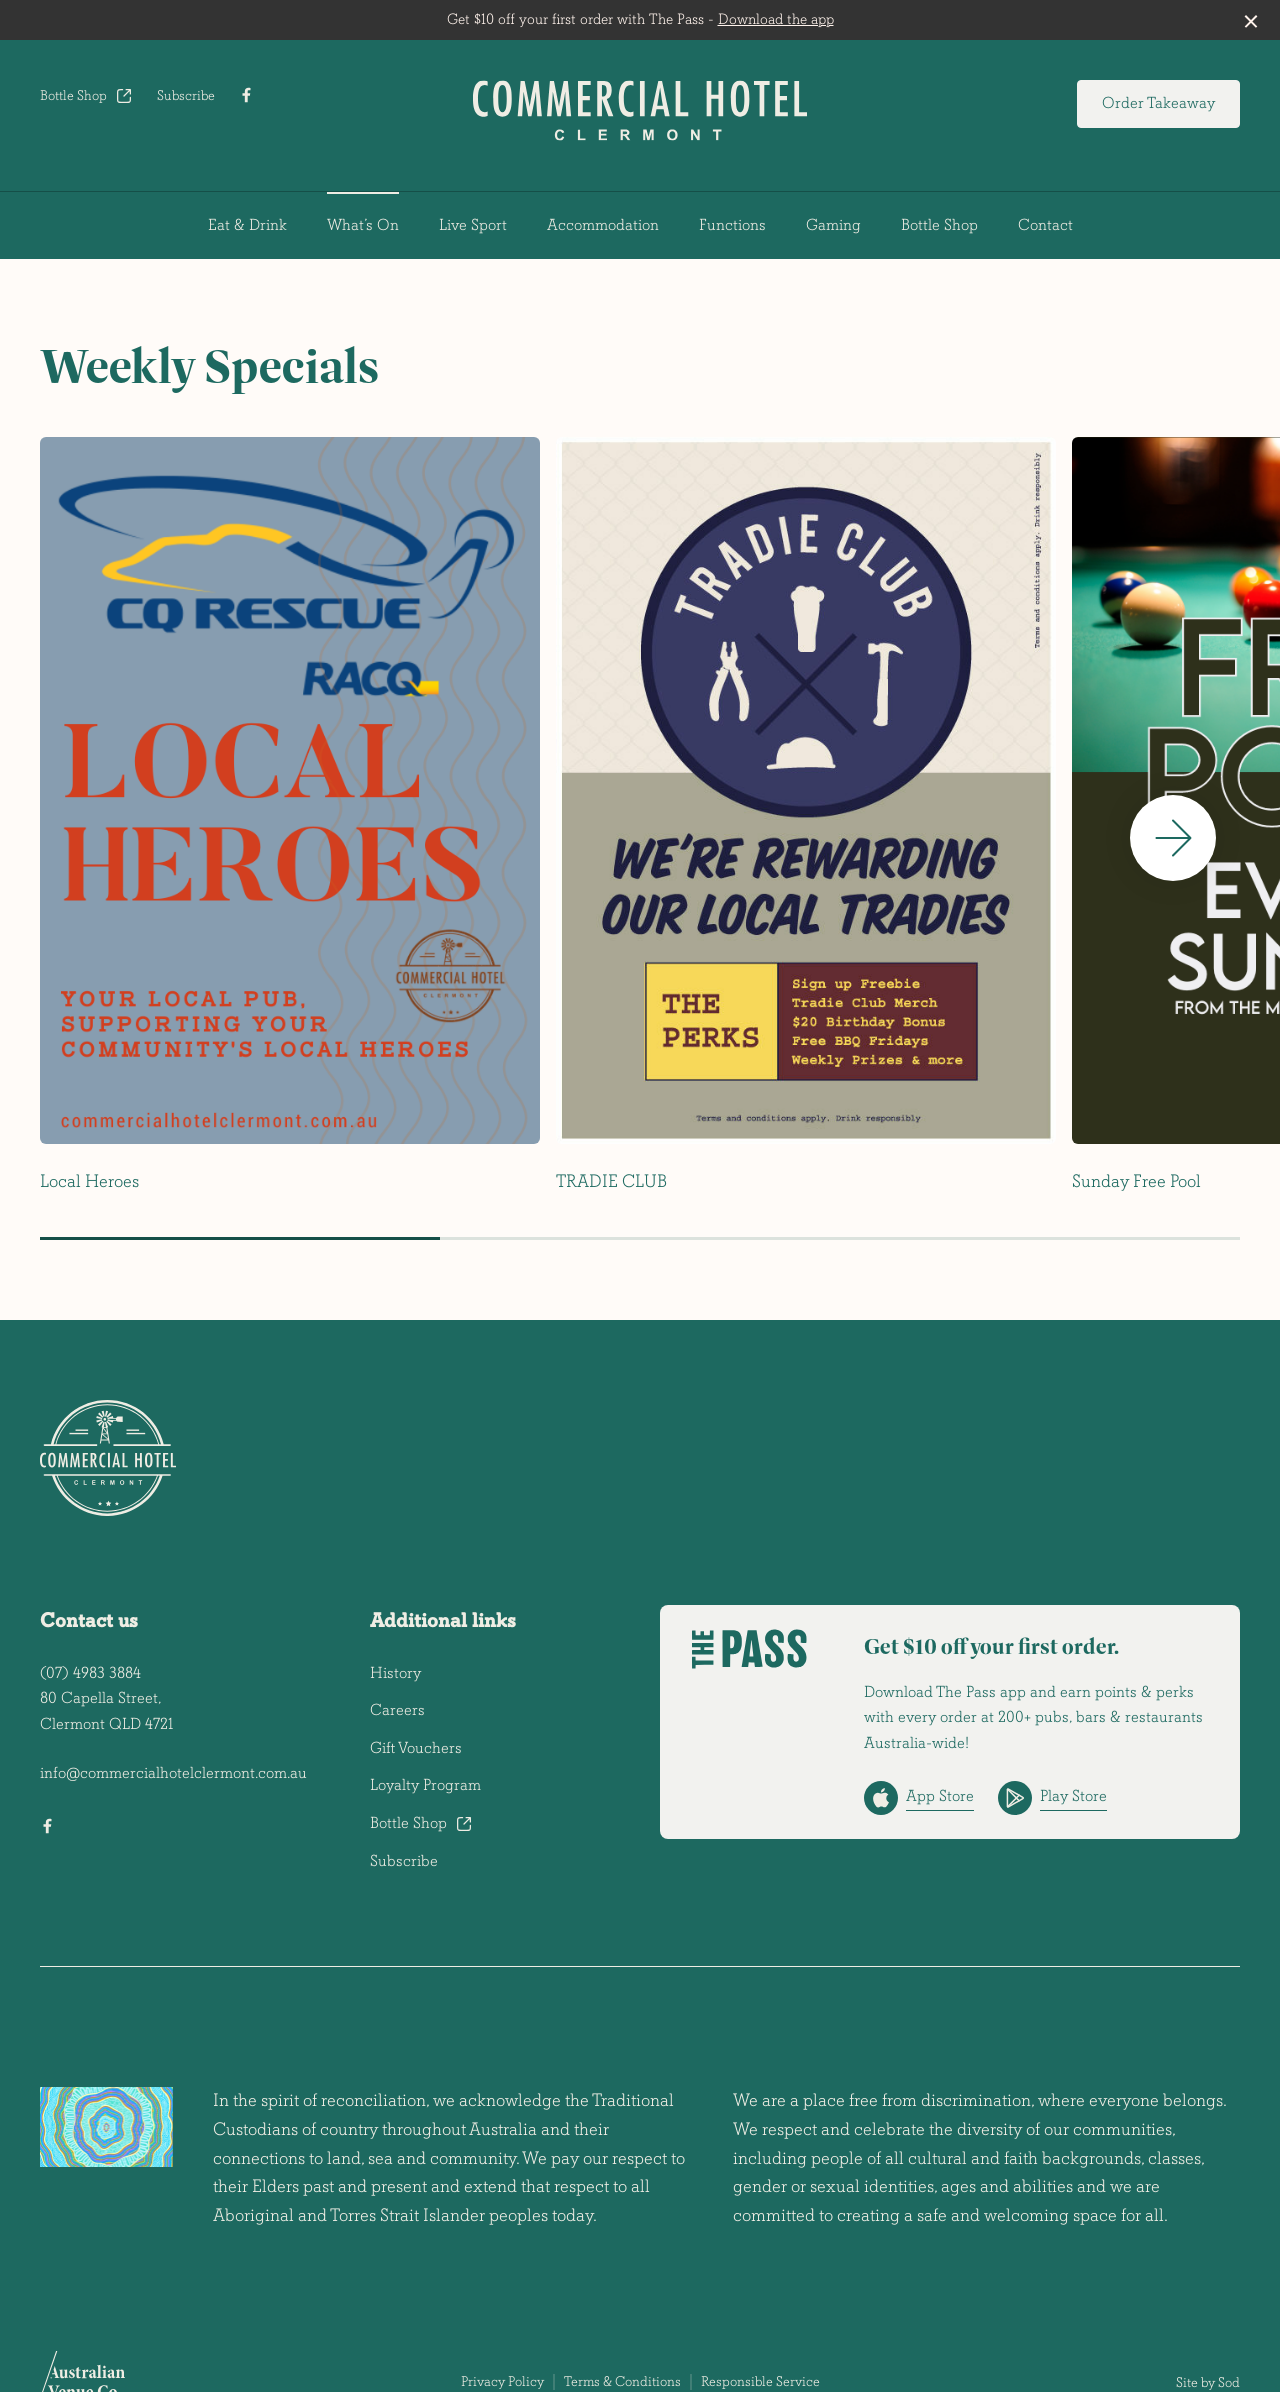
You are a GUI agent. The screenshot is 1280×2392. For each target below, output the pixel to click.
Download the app (776, 19)
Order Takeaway (1158, 103)
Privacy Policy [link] (502, 2381)
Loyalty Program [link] (425, 1785)
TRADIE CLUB (611, 1181)
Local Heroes (89, 1181)
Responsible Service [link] (760, 2381)
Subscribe (186, 95)
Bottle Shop (86, 96)
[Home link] (640, 110)
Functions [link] (732, 225)
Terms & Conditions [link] (622, 2381)
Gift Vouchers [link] (416, 1748)
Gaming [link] (833, 225)
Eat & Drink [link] (247, 225)
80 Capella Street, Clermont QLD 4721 (106, 1711)
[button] (1173, 838)
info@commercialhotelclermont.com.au (173, 1773)
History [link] (395, 1673)
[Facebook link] (246, 95)
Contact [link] (1045, 225)
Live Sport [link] (473, 225)
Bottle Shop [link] (939, 225)
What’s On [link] (363, 225)
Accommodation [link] (603, 225)
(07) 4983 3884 (90, 1673)
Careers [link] (397, 1710)
